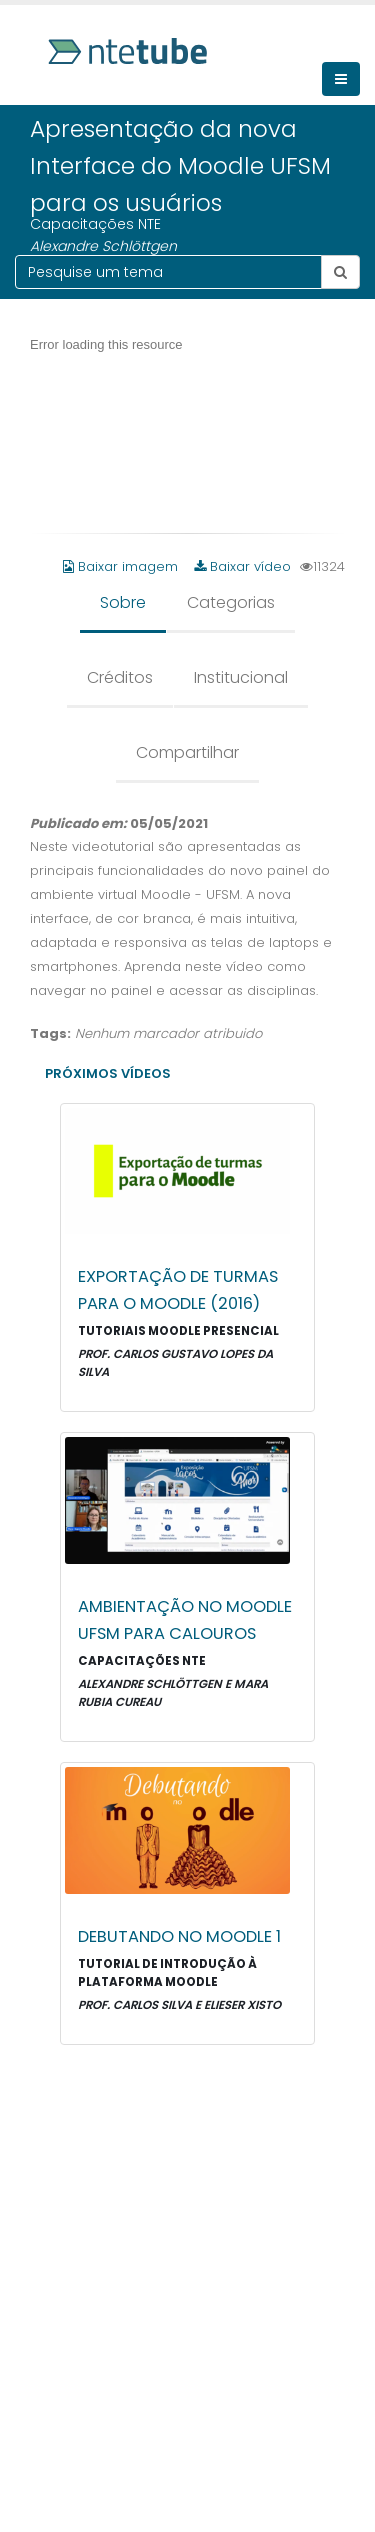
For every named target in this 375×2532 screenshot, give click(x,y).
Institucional (241, 677)
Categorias (231, 602)
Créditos (120, 677)
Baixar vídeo (242, 566)
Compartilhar (187, 752)
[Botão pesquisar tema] (340, 272)
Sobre (123, 602)
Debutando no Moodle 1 (179, 1936)
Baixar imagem (122, 566)
